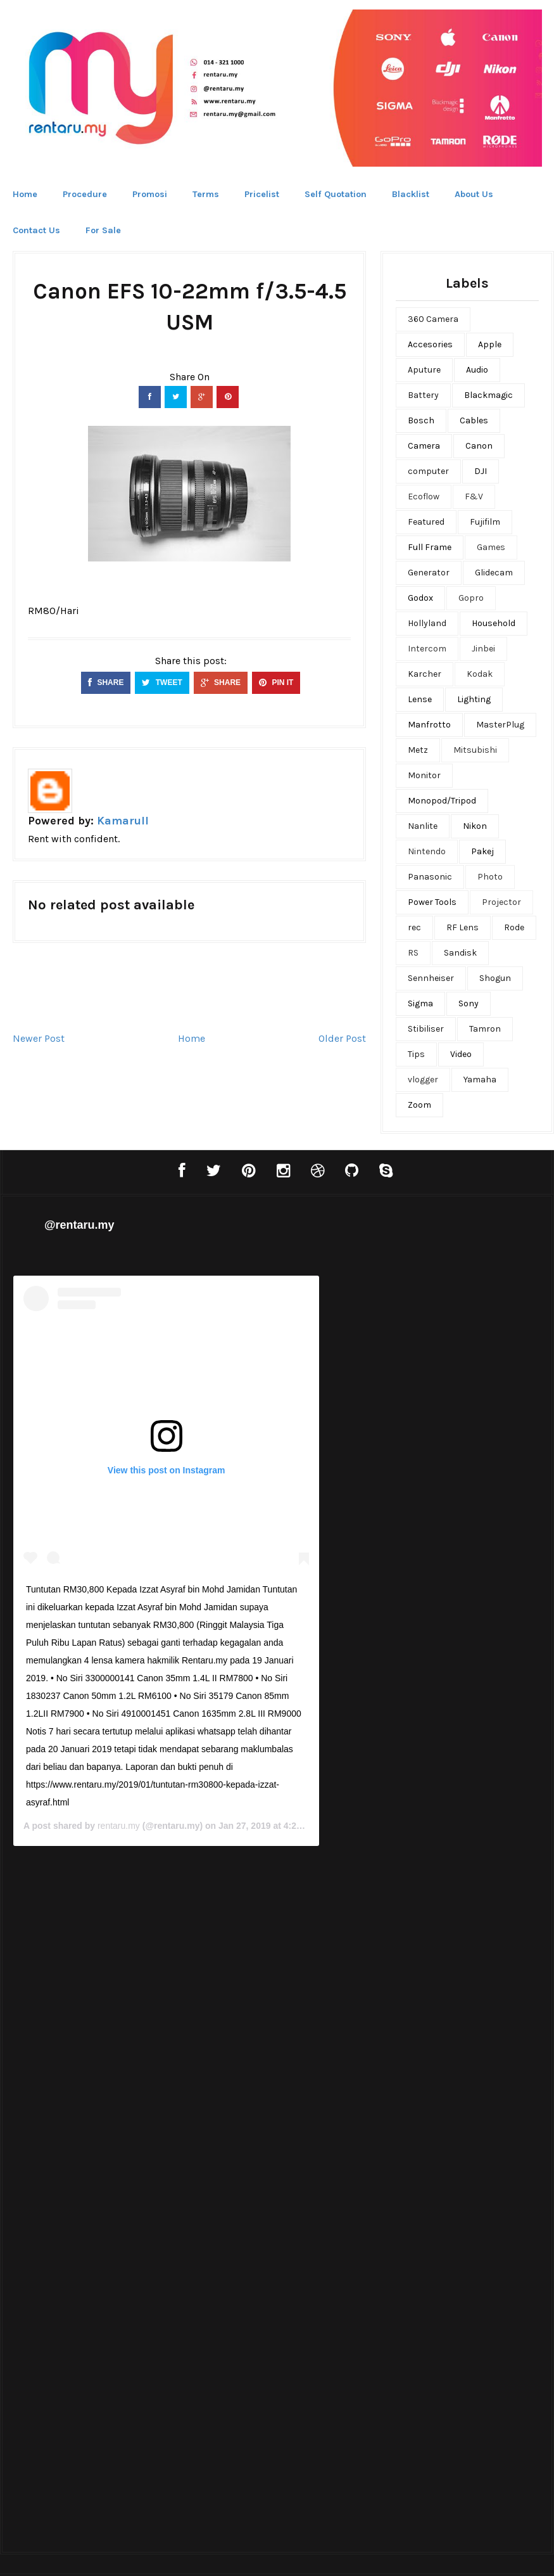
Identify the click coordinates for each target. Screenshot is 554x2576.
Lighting (474, 699)
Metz (418, 750)
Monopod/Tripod (442, 800)
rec (414, 927)
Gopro (471, 598)
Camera (424, 445)
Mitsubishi (475, 750)
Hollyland (427, 623)
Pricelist (261, 194)
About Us (474, 194)
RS (413, 952)
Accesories (430, 344)
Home (25, 194)
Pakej (482, 851)
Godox (420, 598)
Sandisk (460, 952)
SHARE (105, 682)
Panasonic (430, 876)
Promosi (149, 194)
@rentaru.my (79, 1225)
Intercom (427, 648)
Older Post (342, 1038)
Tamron (485, 1028)
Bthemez (339, 2553)
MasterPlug (500, 724)
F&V (474, 496)
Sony (468, 1003)
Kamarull (123, 821)
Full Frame (429, 547)
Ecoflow (423, 496)
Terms (205, 194)
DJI (480, 471)
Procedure (85, 194)
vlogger (423, 1079)
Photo (490, 876)
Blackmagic (488, 395)
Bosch (421, 420)
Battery (423, 395)
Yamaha (479, 1079)
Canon (479, 445)
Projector (501, 902)
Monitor (424, 775)
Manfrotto (429, 724)
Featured (426, 521)
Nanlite (423, 826)
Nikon (475, 826)
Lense (420, 699)
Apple (489, 344)
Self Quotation (336, 194)
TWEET (162, 682)
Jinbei (483, 648)
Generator (429, 572)
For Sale (103, 230)
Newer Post (39, 1038)
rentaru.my (386, 1780)
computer (428, 471)
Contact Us (36, 230)
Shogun (495, 978)
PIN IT (276, 682)
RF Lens (462, 927)
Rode (514, 927)
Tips (416, 1054)
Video (461, 1054)
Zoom (419, 1104)
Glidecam (494, 572)
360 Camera (433, 319)
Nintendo (427, 851)
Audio (477, 369)
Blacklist (410, 194)
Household (493, 623)
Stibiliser (426, 1028)
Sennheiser (431, 978)
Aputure (424, 369)
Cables (474, 420)
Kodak (480, 674)
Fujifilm (485, 521)
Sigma (420, 1003)
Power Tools (432, 902)
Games (491, 547)
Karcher (424, 674)
